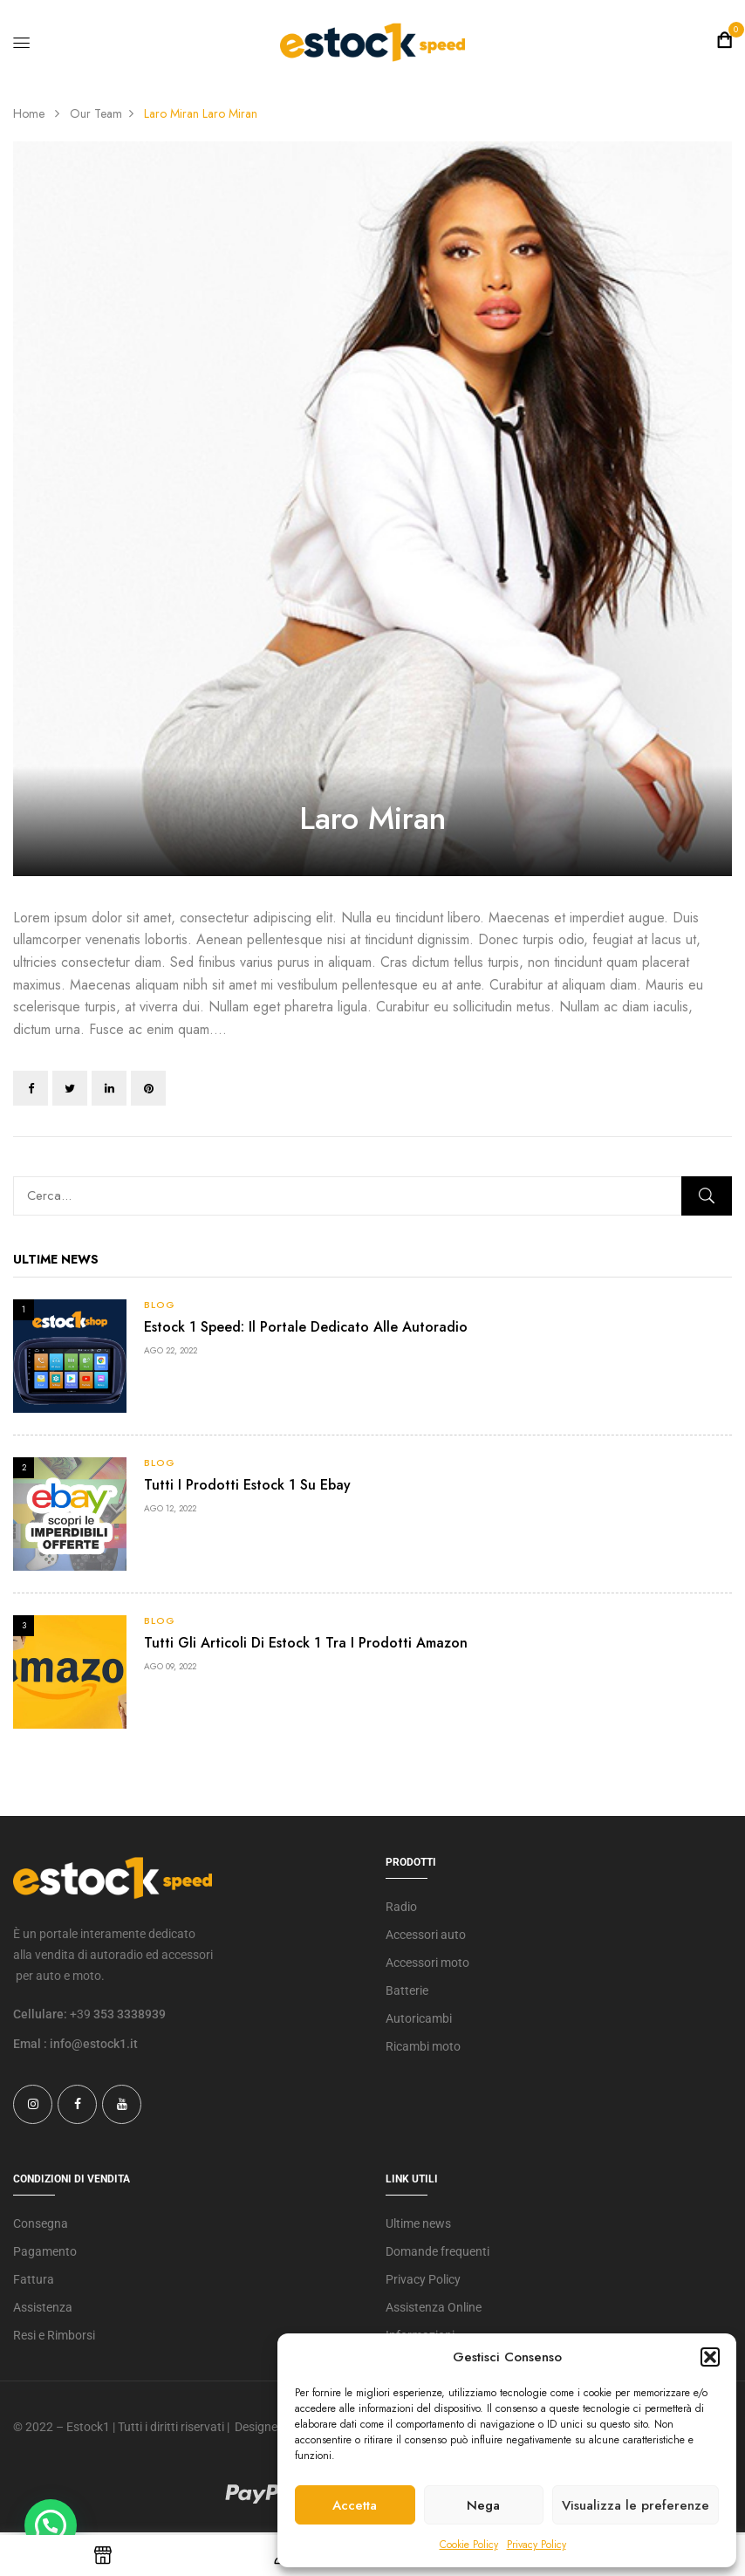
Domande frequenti (437, 2251)
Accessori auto (426, 1935)
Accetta (354, 2505)
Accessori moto (427, 1963)
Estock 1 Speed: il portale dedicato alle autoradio (306, 1327)
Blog (159, 1305)
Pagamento (45, 2251)
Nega (483, 2505)
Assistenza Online (434, 2307)
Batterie (407, 1990)
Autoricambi (419, 2018)
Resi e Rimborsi (54, 2335)
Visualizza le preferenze (635, 2505)
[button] (710, 2357)
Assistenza (42, 2307)
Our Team (96, 113)
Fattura (33, 2279)
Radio (401, 1907)
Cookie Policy (469, 2544)
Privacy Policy (536, 2544)
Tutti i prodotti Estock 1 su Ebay (247, 1485)
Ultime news (418, 2223)
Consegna (40, 2223)
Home (28, 113)
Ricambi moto (423, 2046)
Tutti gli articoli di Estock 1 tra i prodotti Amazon (306, 1643)
